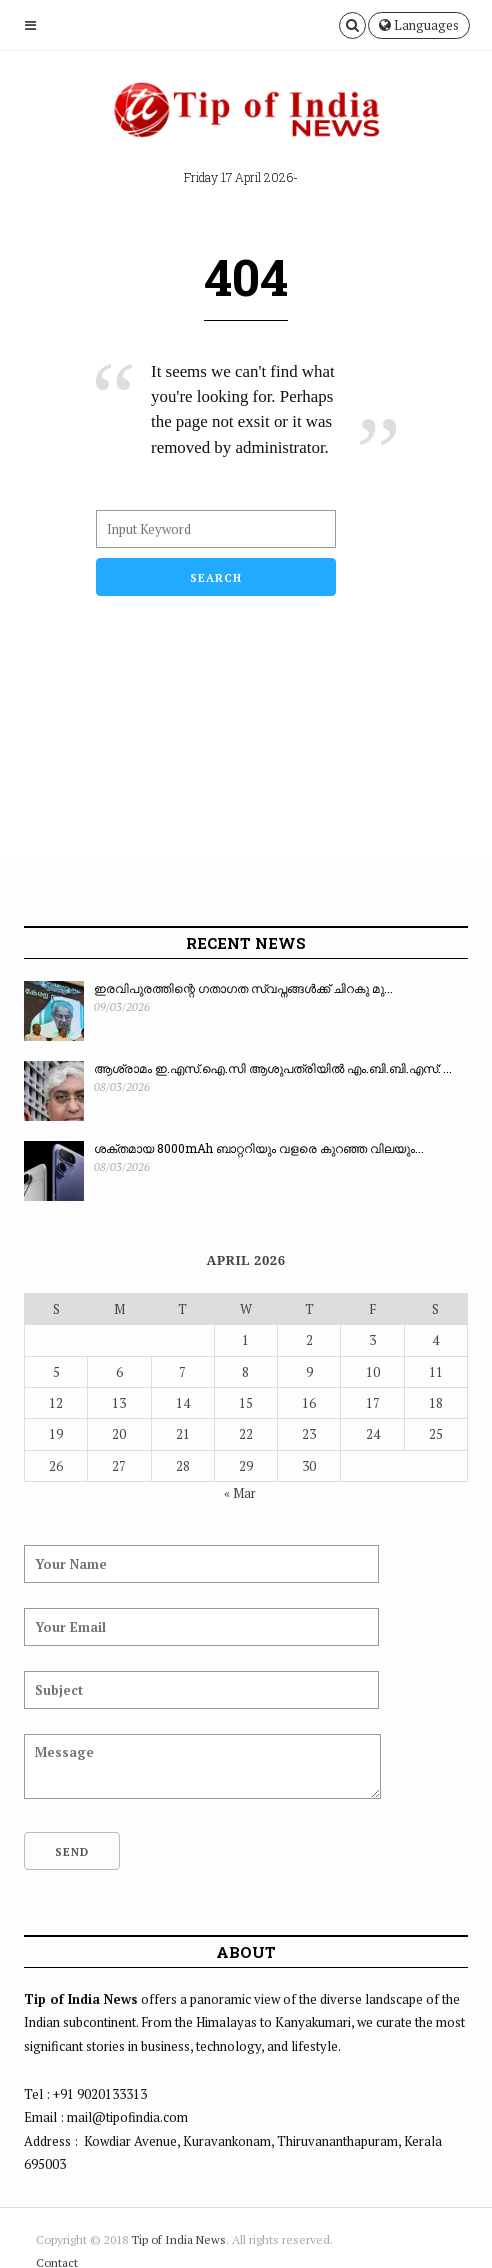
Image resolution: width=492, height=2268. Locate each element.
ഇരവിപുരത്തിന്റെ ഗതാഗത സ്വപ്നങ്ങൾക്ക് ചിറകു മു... (243, 988)
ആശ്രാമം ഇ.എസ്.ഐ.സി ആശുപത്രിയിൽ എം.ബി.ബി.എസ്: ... (273, 1068)
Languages (419, 25)
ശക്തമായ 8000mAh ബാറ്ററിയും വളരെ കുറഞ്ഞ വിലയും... (259, 1148)
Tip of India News (178, 2239)
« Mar (240, 1493)
